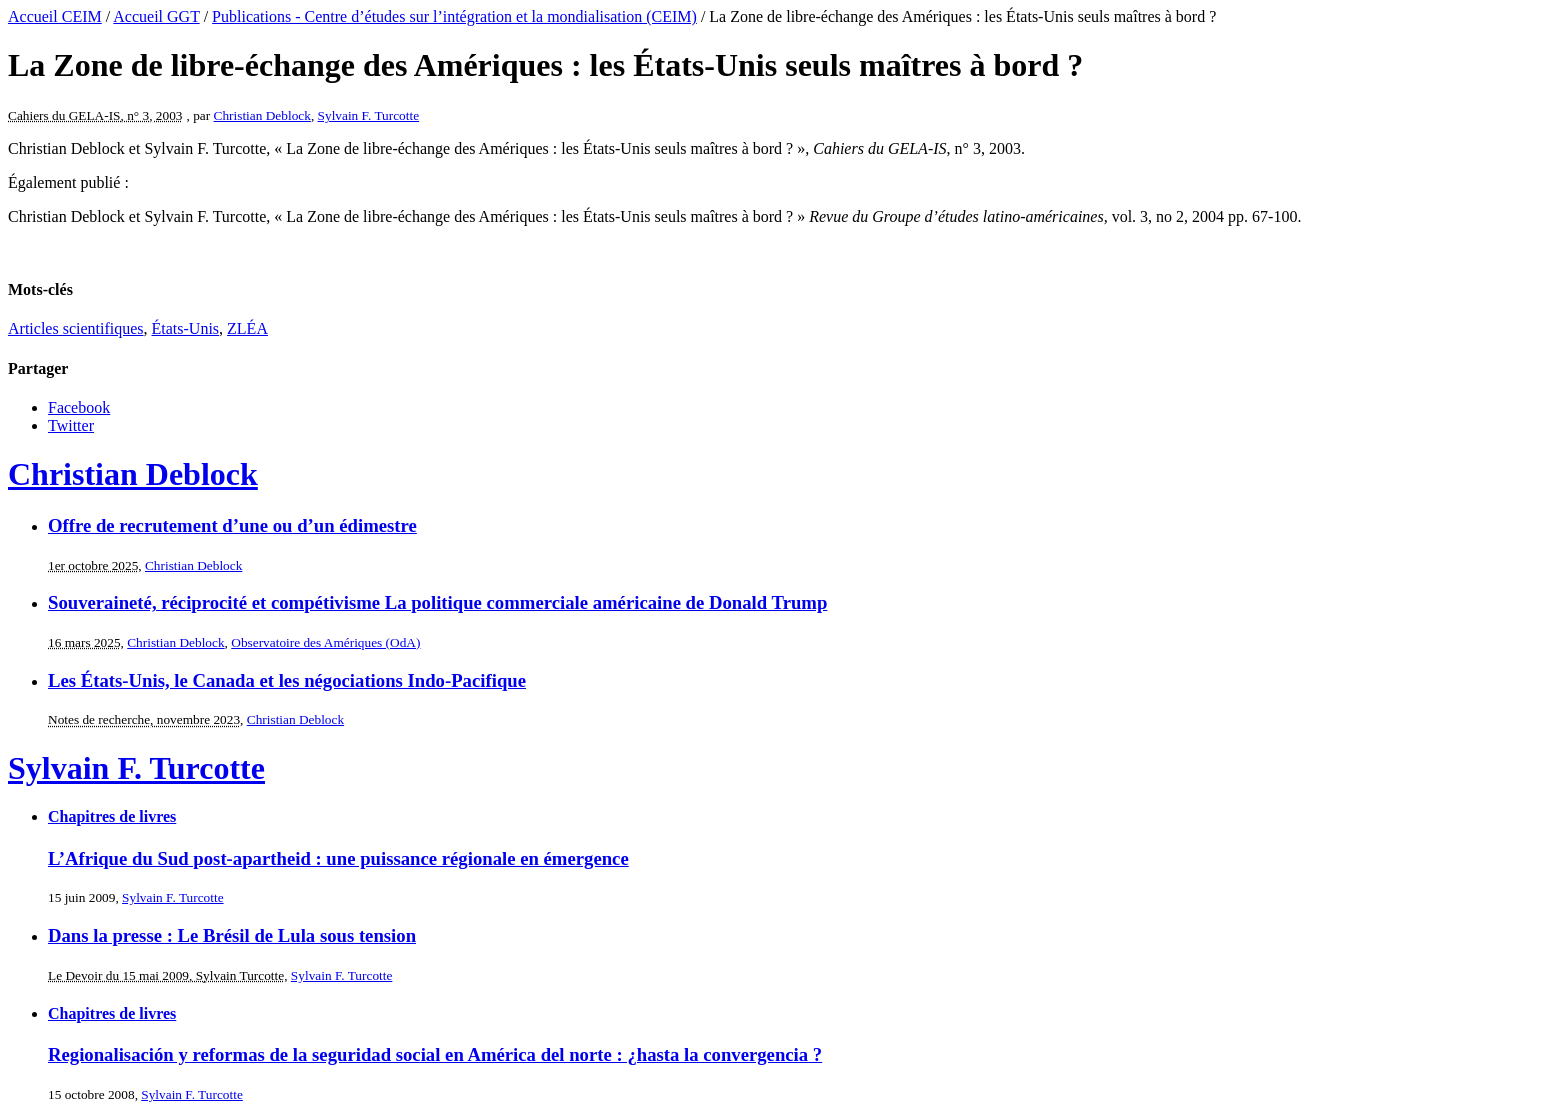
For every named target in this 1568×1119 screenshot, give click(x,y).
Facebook (79, 407)
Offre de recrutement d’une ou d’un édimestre (232, 525)
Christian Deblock (262, 115)
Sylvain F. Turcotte (369, 115)
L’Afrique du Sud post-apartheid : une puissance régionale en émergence (338, 858)
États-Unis (186, 328)
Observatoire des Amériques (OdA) (325, 642)
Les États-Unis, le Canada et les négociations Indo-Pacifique (287, 680)
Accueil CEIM (55, 16)
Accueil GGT (156, 16)
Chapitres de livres (112, 816)
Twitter (71, 425)
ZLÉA (247, 328)
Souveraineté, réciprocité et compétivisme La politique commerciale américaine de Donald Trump (437, 602)
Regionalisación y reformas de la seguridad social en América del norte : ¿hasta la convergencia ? (435, 1054)
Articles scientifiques (76, 328)
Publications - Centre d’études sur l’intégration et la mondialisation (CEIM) (454, 16)
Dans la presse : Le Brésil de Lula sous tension (232, 935)
